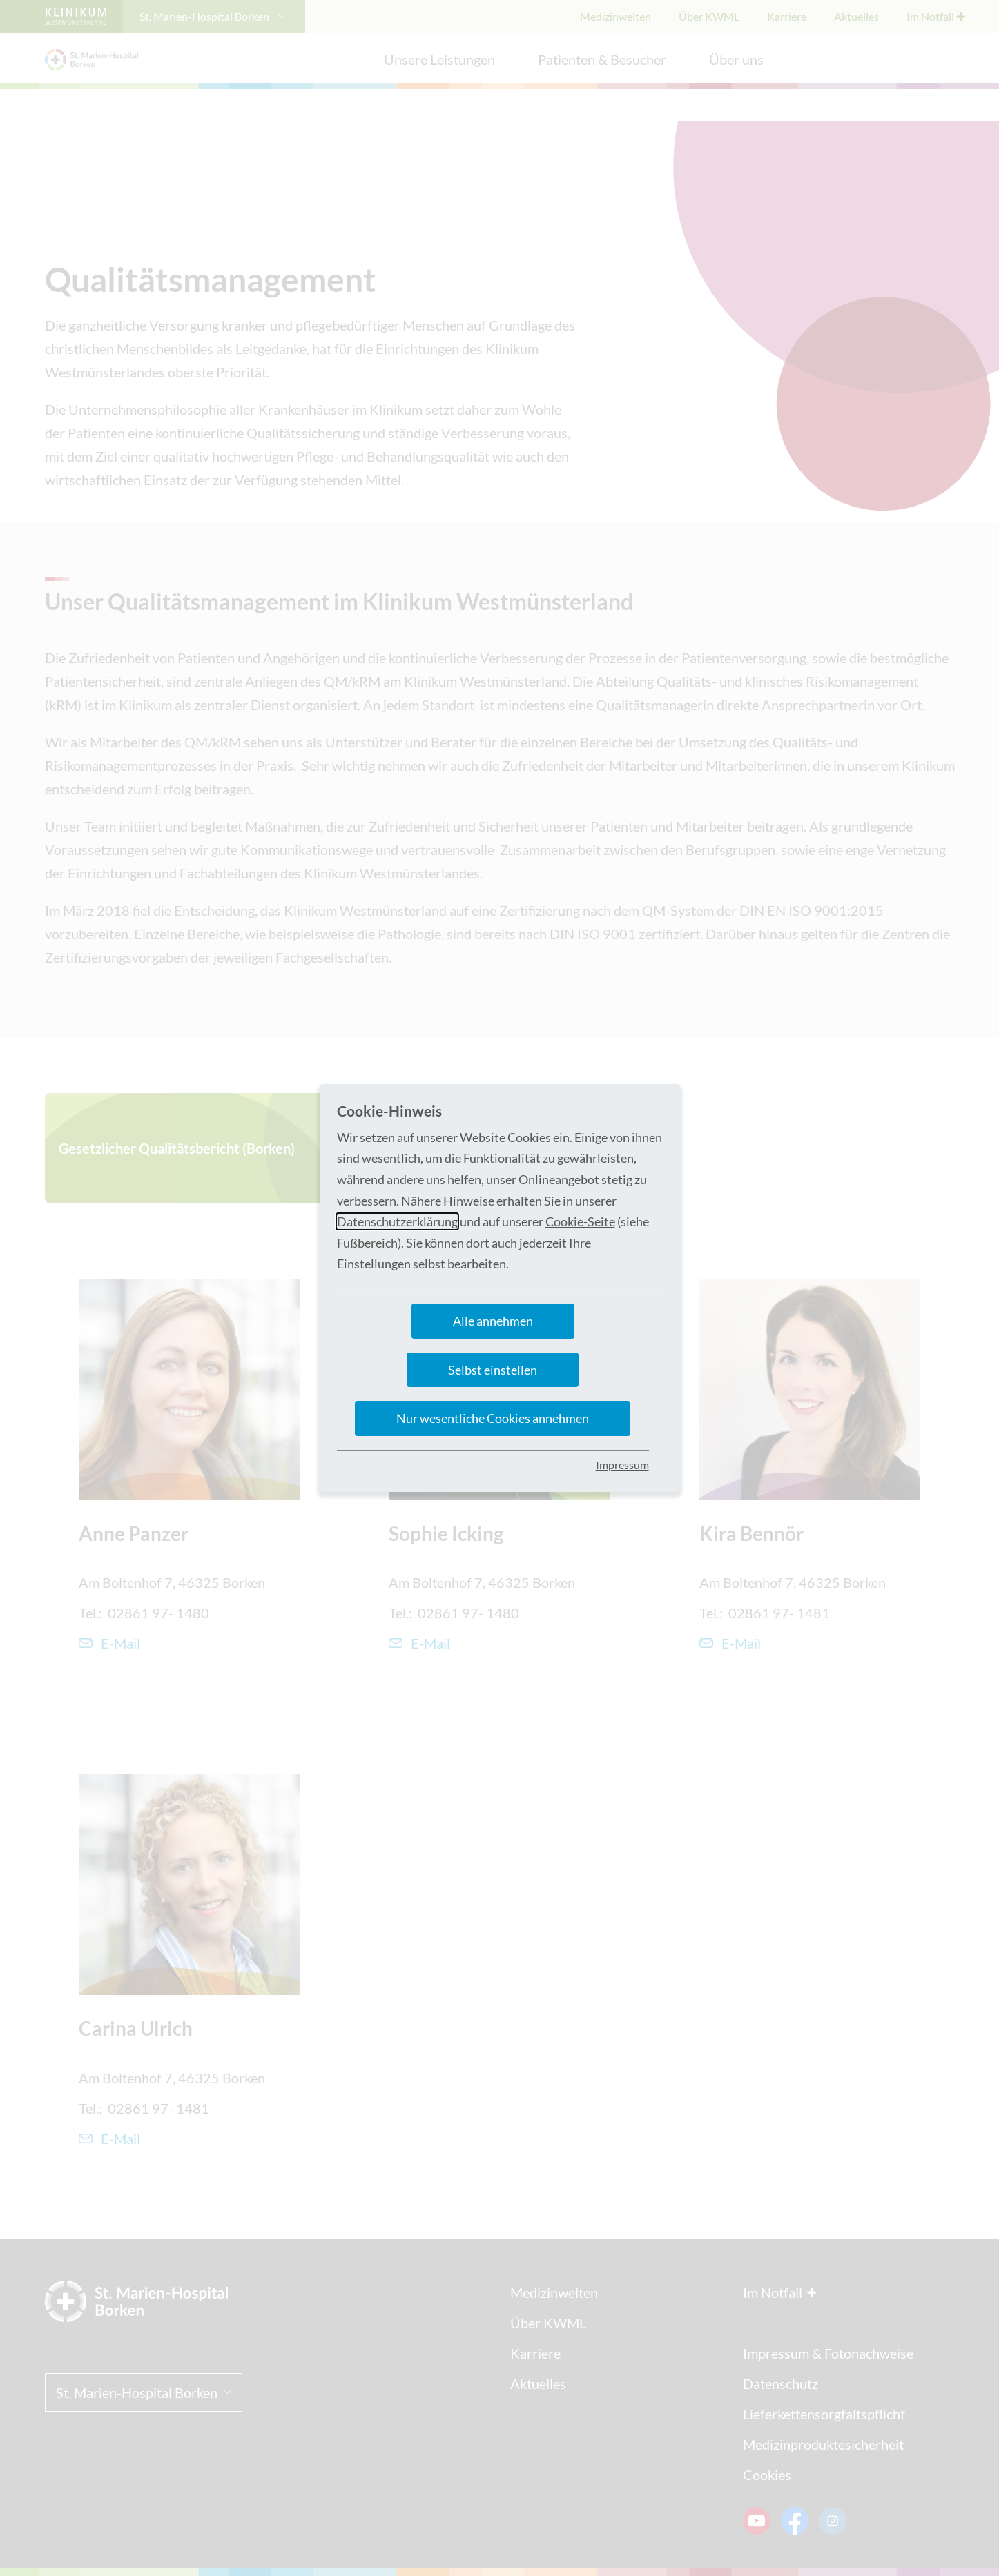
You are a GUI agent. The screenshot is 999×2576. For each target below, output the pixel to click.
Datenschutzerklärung (397, 1221)
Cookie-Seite (580, 1221)
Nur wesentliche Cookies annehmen (492, 1418)
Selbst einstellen (492, 1369)
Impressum (622, 1464)
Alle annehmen (493, 1320)
